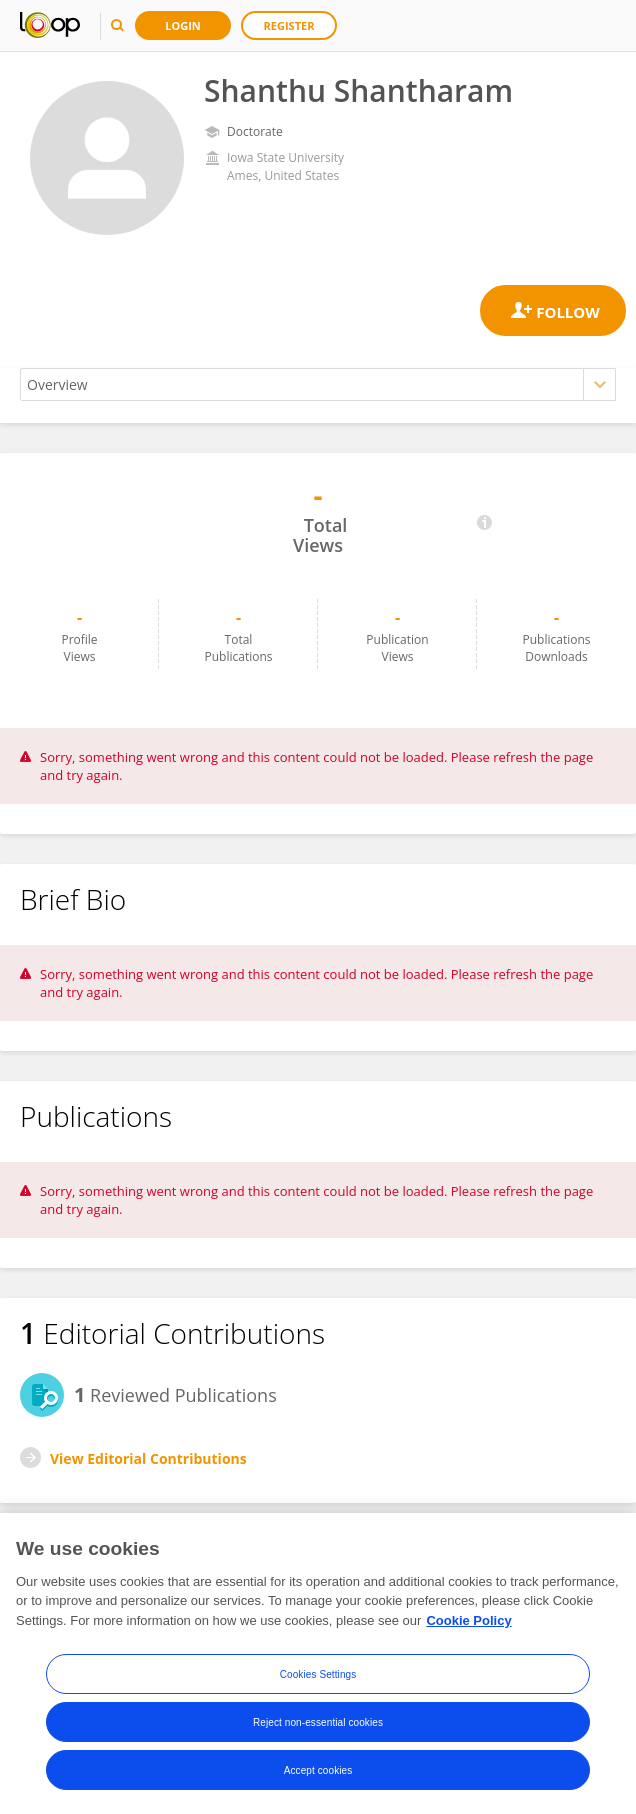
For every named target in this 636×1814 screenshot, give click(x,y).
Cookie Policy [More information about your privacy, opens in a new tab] (468, 1624)
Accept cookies (318, 1774)
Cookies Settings (318, 1678)
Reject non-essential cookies (318, 1726)
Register (289, 25)
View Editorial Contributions (148, 1458)
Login (183, 25)
